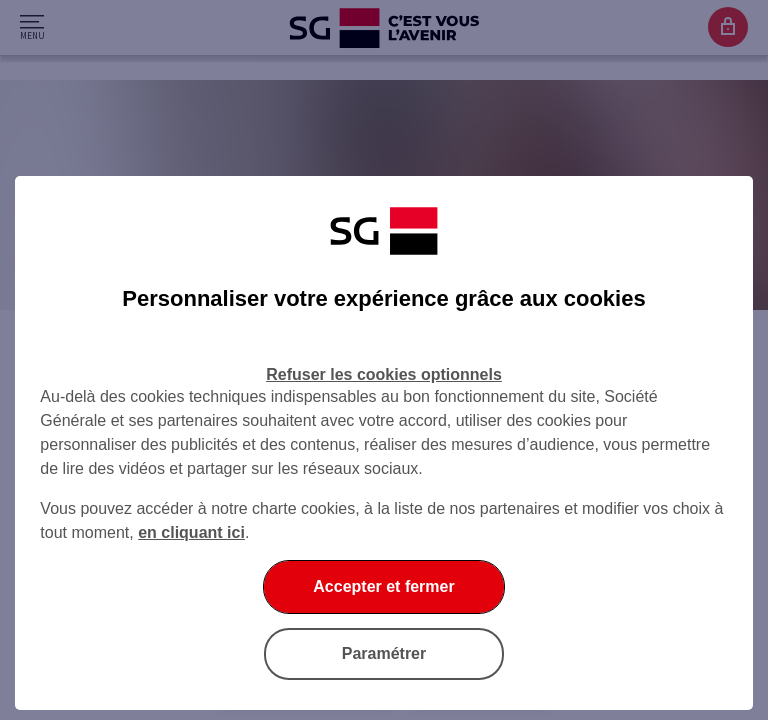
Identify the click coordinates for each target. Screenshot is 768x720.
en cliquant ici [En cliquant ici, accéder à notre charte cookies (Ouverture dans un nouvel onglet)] (191, 532)
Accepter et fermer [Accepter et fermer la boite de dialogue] (383, 586)
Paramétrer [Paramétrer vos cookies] (384, 653)
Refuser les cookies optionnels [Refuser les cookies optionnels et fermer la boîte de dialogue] (384, 374)
